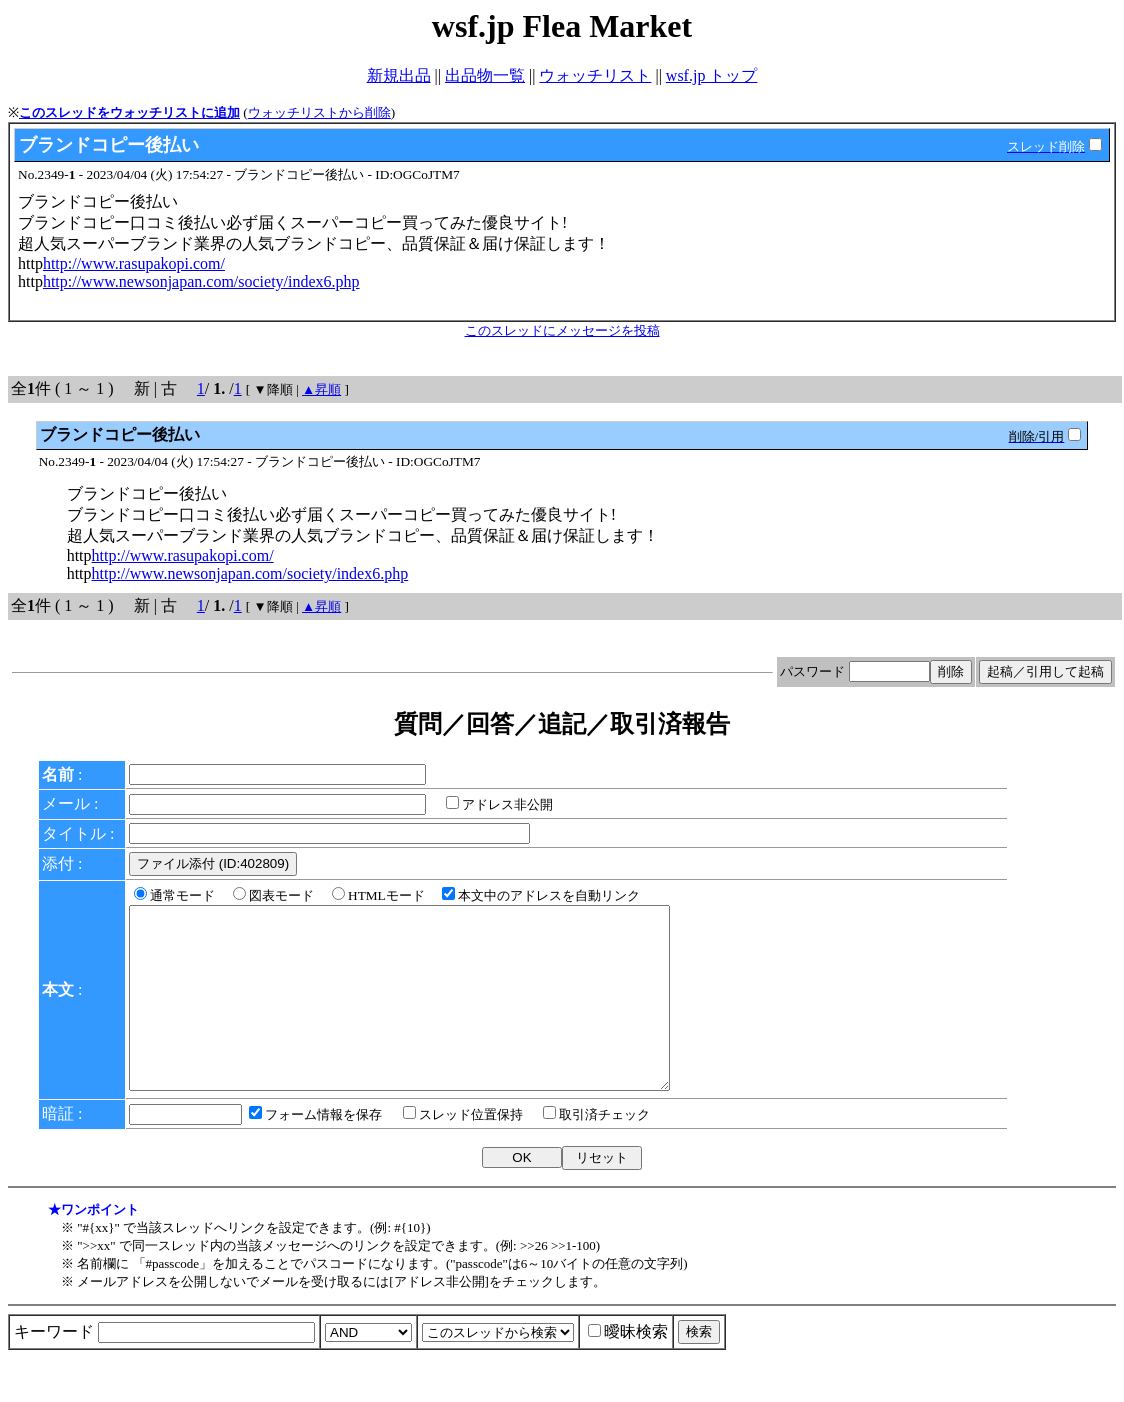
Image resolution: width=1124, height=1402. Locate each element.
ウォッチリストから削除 (319, 112)
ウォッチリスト (595, 75)
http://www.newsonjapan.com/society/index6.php (201, 281)
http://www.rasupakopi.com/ (134, 263)
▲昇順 (321, 389)
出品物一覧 (485, 75)
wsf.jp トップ (712, 75)
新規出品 (399, 75)
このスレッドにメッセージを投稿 (562, 330)
